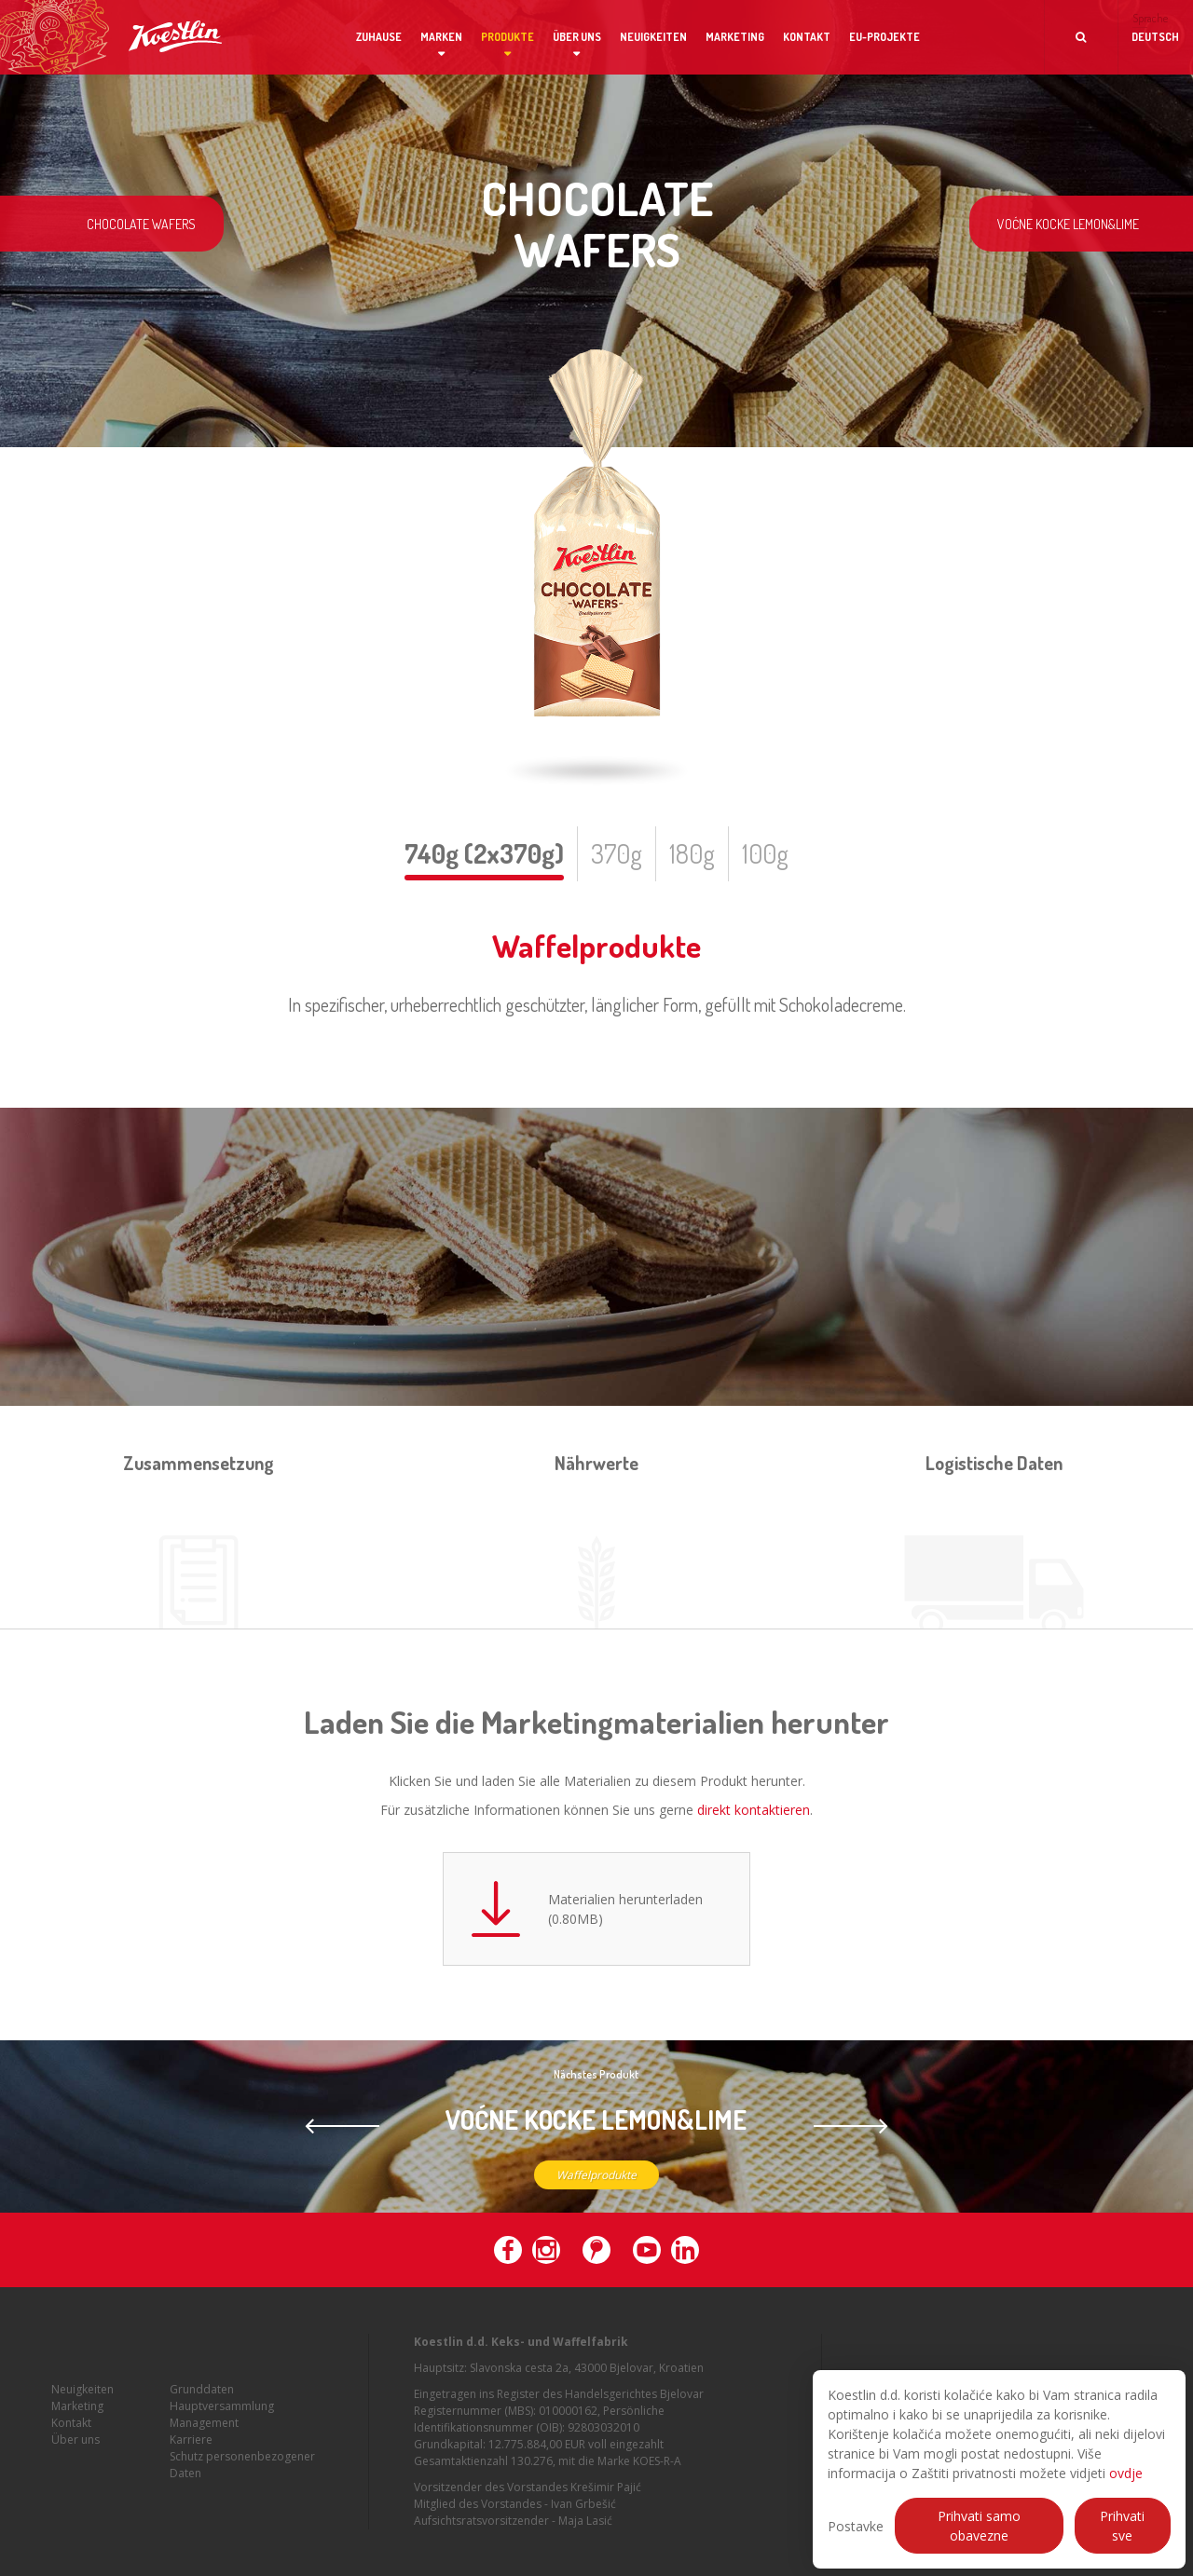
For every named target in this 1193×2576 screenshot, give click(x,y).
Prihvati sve (1122, 2525)
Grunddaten (202, 2417)
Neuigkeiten (653, 37)
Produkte (507, 37)
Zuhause (379, 37)
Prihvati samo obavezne (979, 2525)
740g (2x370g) (484, 853)
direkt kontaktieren (753, 1810)
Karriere (191, 2467)
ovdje (1126, 2473)
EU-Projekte (884, 37)
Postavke (856, 2526)
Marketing (735, 37)
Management (204, 2451)
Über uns (577, 37)
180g (692, 853)
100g (765, 853)
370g (616, 853)
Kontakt (806, 37)
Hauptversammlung (222, 2434)
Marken (441, 37)
